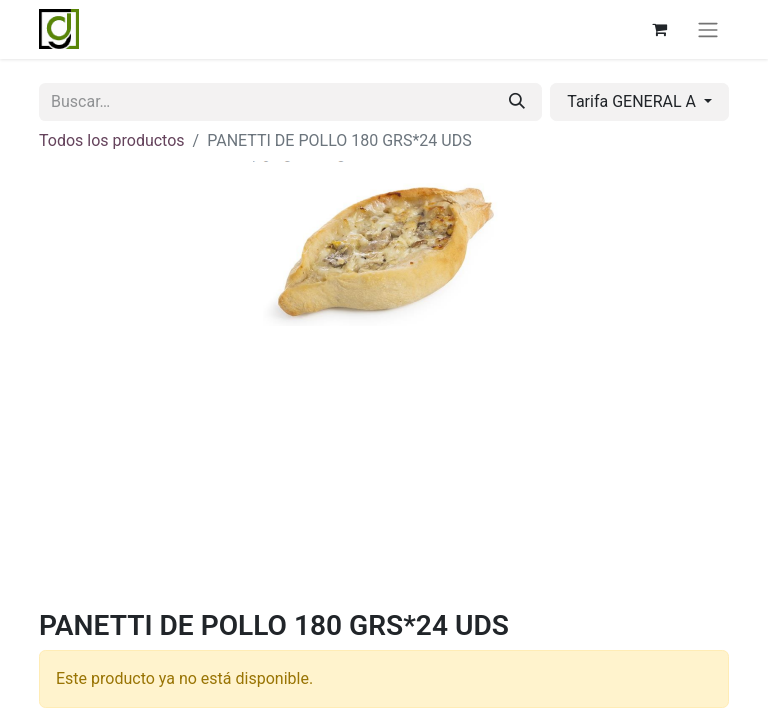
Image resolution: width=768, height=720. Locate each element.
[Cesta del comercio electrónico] (659, 29)
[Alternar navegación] (708, 29)
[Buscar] (517, 102)
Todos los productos (112, 140)
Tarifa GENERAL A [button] (633, 101)
